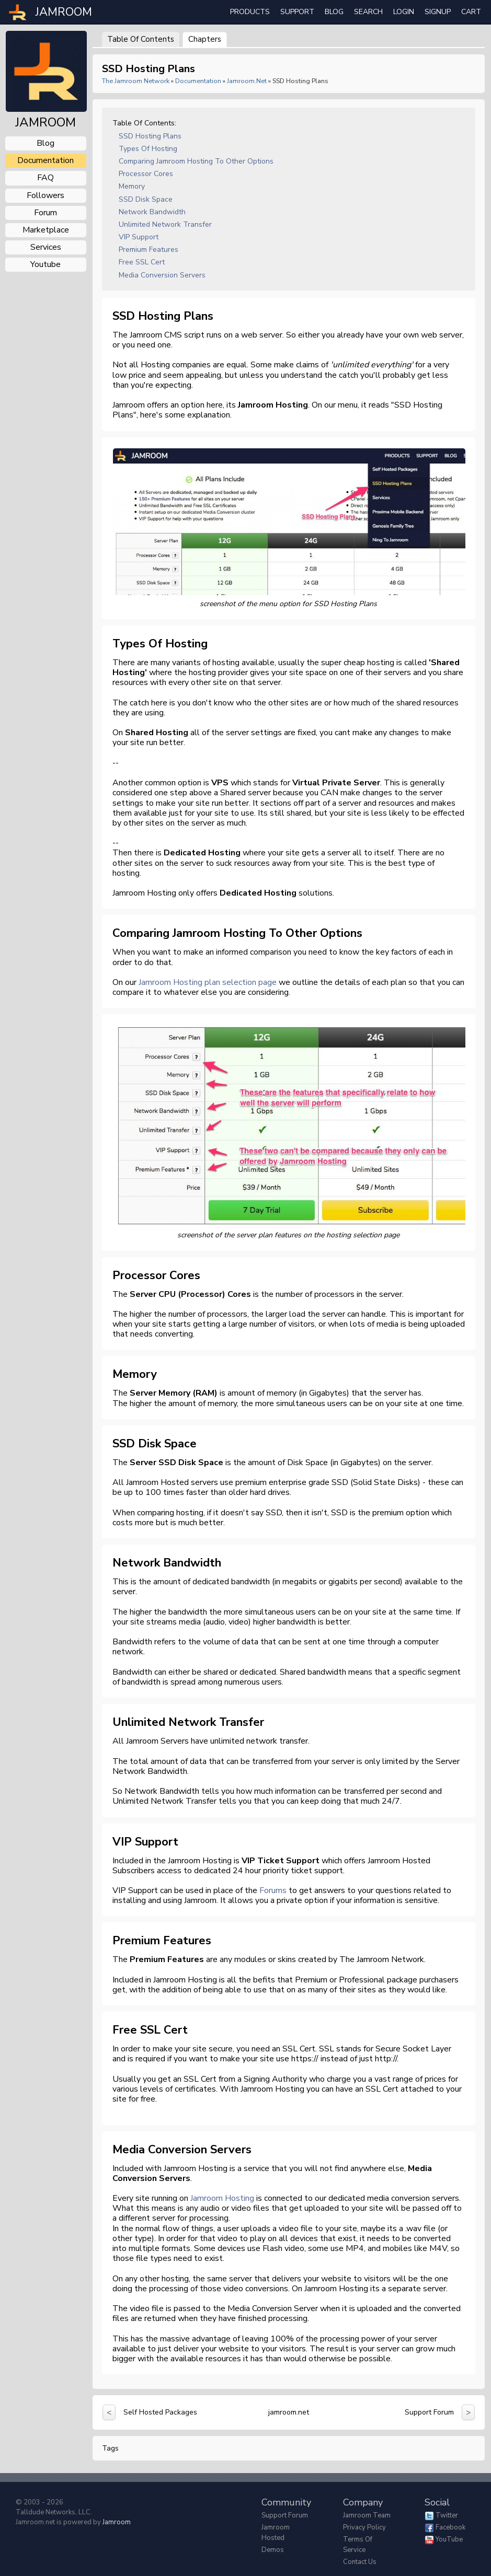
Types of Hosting (148, 149)
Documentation (198, 80)
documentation (45, 160)
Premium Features (148, 249)
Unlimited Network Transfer (165, 224)
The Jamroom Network (135, 80)
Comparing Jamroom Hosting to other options (196, 161)
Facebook (450, 2527)
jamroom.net (247, 80)
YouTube (449, 2539)
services (45, 247)
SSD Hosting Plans (150, 136)
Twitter (447, 2515)
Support (297, 12)
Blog (334, 12)
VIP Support (138, 237)
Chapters (204, 39)
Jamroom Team (367, 2515)
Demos (272, 2550)
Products (250, 12)
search (368, 12)
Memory (132, 186)
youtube (45, 264)
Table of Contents (140, 39)
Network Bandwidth (152, 212)
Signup (438, 12)
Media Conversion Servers (162, 275)
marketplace (45, 230)
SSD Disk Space (146, 199)
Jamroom (116, 2522)
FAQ (45, 177)
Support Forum (429, 2412)
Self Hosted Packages (160, 2412)
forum (45, 212)
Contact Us (359, 2562)
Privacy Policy (364, 2527)
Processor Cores (146, 174)
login (403, 12)
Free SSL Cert (142, 262)
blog (45, 143)
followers (45, 195)
